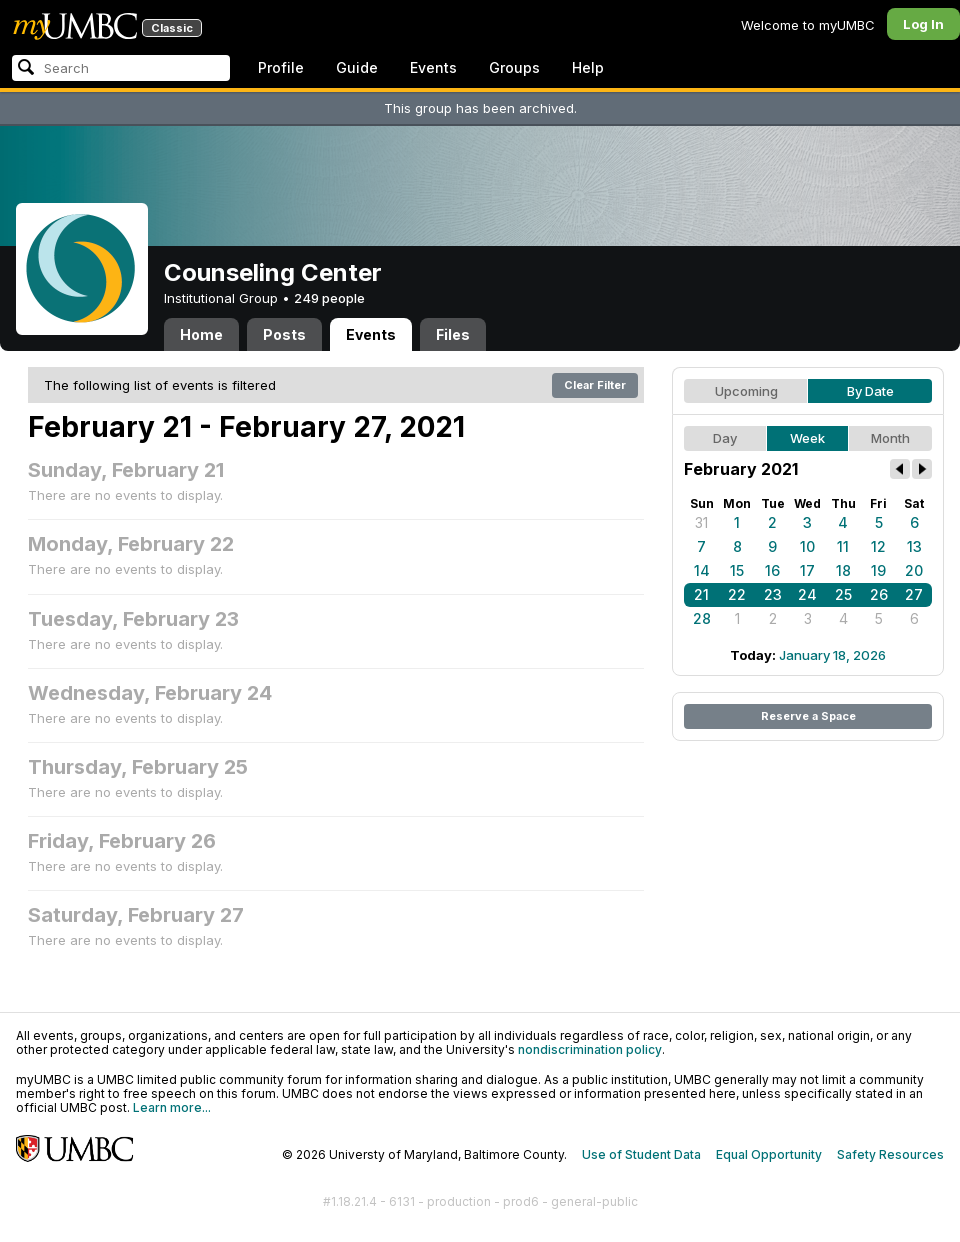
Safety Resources (890, 1154)
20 (914, 570)
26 (879, 594)
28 (702, 618)
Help (588, 67)
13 (914, 546)
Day (725, 438)
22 (737, 594)
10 (807, 546)
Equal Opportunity (769, 1154)
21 (701, 594)
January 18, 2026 (832, 655)
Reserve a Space (808, 716)
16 (772, 570)
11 (843, 546)
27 (914, 594)
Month (890, 438)
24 (807, 594)
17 (807, 570)
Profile (281, 67)
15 (737, 570)
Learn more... (172, 1107)
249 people (329, 298)
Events (433, 67)
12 (878, 546)
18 (843, 570)
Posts (284, 334)
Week (807, 438)
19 (878, 570)
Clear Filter (595, 385)
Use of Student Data (641, 1154)
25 (843, 594)
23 (773, 594)
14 (702, 570)
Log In (923, 24)
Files (453, 334)
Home (201, 334)
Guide (357, 67)
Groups (514, 67)
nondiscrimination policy (590, 1049)
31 (701, 522)
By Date (870, 391)
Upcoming (746, 391)
